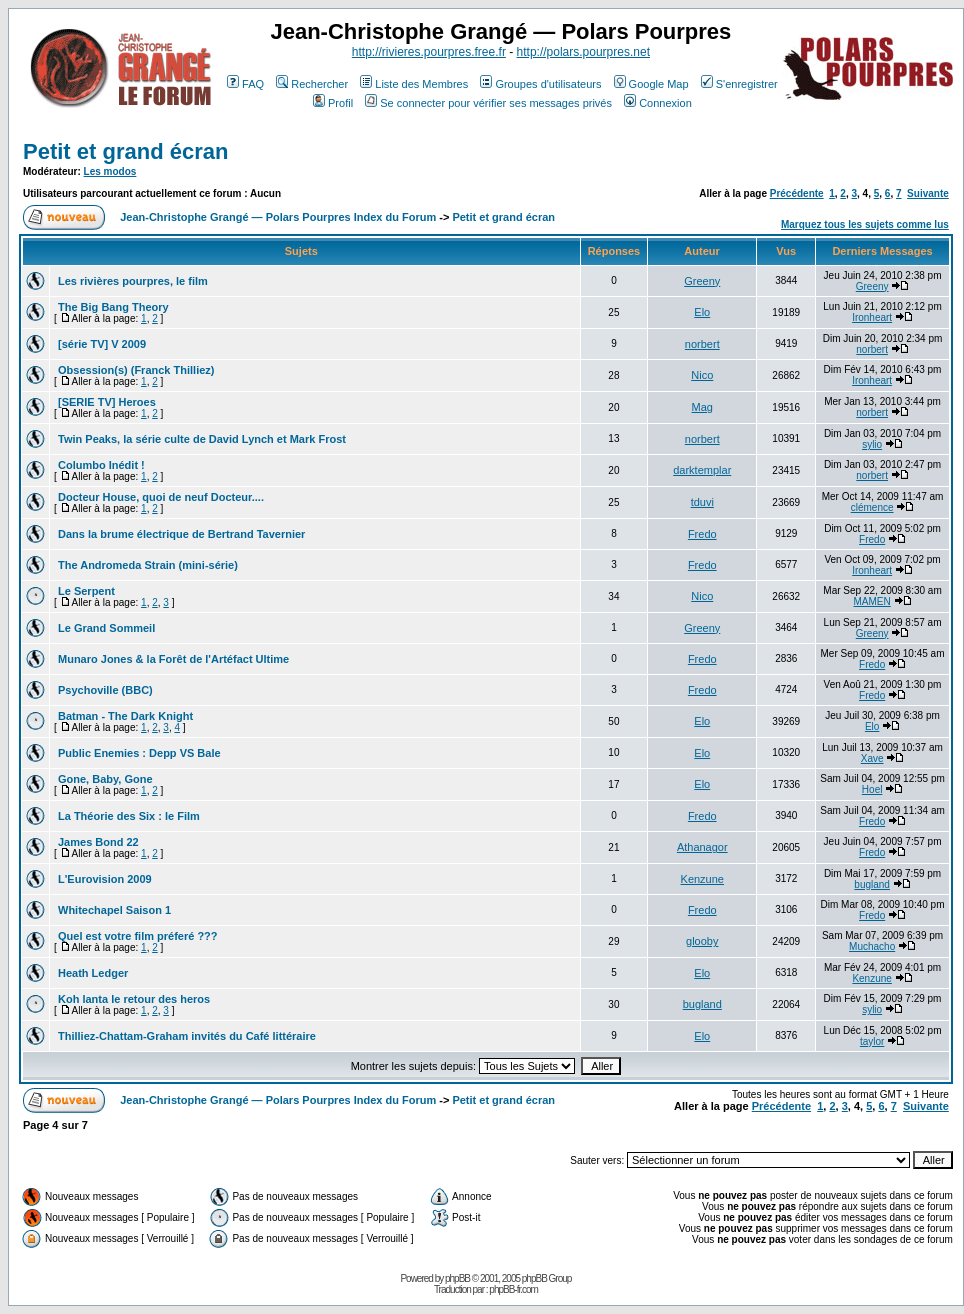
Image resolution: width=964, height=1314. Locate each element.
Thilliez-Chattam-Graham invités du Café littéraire (187, 1036)
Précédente (797, 193)
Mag (702, 407)
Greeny (702, 281)
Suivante (928, 193)
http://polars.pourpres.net (583, 52)
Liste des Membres (414, 84)
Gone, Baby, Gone (105, 779)
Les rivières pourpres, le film (133, 281)
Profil (333, 103)
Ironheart (872, 317)
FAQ (245, 84)
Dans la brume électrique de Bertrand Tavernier (181, 534)
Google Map (651, 84)
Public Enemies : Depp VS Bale (139, 753)
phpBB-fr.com (513, 1289)
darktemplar (702, 470)
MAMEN (872, 601)
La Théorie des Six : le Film (129, 816)
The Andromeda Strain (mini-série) (148, 565)
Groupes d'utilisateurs (540, 84)
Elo (702, 312)
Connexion (658, 103)
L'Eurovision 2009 (105, 879)
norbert (702, 344)
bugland (872, 884)
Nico (702, 375)
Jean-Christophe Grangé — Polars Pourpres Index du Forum (278, 217)
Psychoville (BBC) (105, 690)
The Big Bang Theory (113, 307)
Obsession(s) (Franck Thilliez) (136, 370)
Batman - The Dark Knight (125, 716)
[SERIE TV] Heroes (107, 402)
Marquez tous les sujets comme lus (865, 224)
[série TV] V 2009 (102, 344)
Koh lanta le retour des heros (134, 999)
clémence (872, 507)
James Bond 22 (98, 842)
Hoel (872, 789)
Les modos (110, 171)
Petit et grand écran (125, 151)
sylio (872, 444)
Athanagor (702, 847)
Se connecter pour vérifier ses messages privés (488, 103)
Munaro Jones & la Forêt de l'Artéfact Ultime (173, 659)
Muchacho (872, 946)
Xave (872, 758)
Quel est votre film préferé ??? (138, 936)
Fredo (702, 534)
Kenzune (702, 879)
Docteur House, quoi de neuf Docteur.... (161, 497)
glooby (702, 941)
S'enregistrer (739, 84)
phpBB (457, 1278)
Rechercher (312, 84)
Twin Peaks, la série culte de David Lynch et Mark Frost (202, 439)
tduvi (702, 502)
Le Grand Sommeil (106, 628)
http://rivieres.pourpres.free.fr (429, 52)
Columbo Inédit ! (101, 465)
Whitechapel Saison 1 (114, 910)
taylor (872, 1041)
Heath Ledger (93, 973)
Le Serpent (86, 591)
